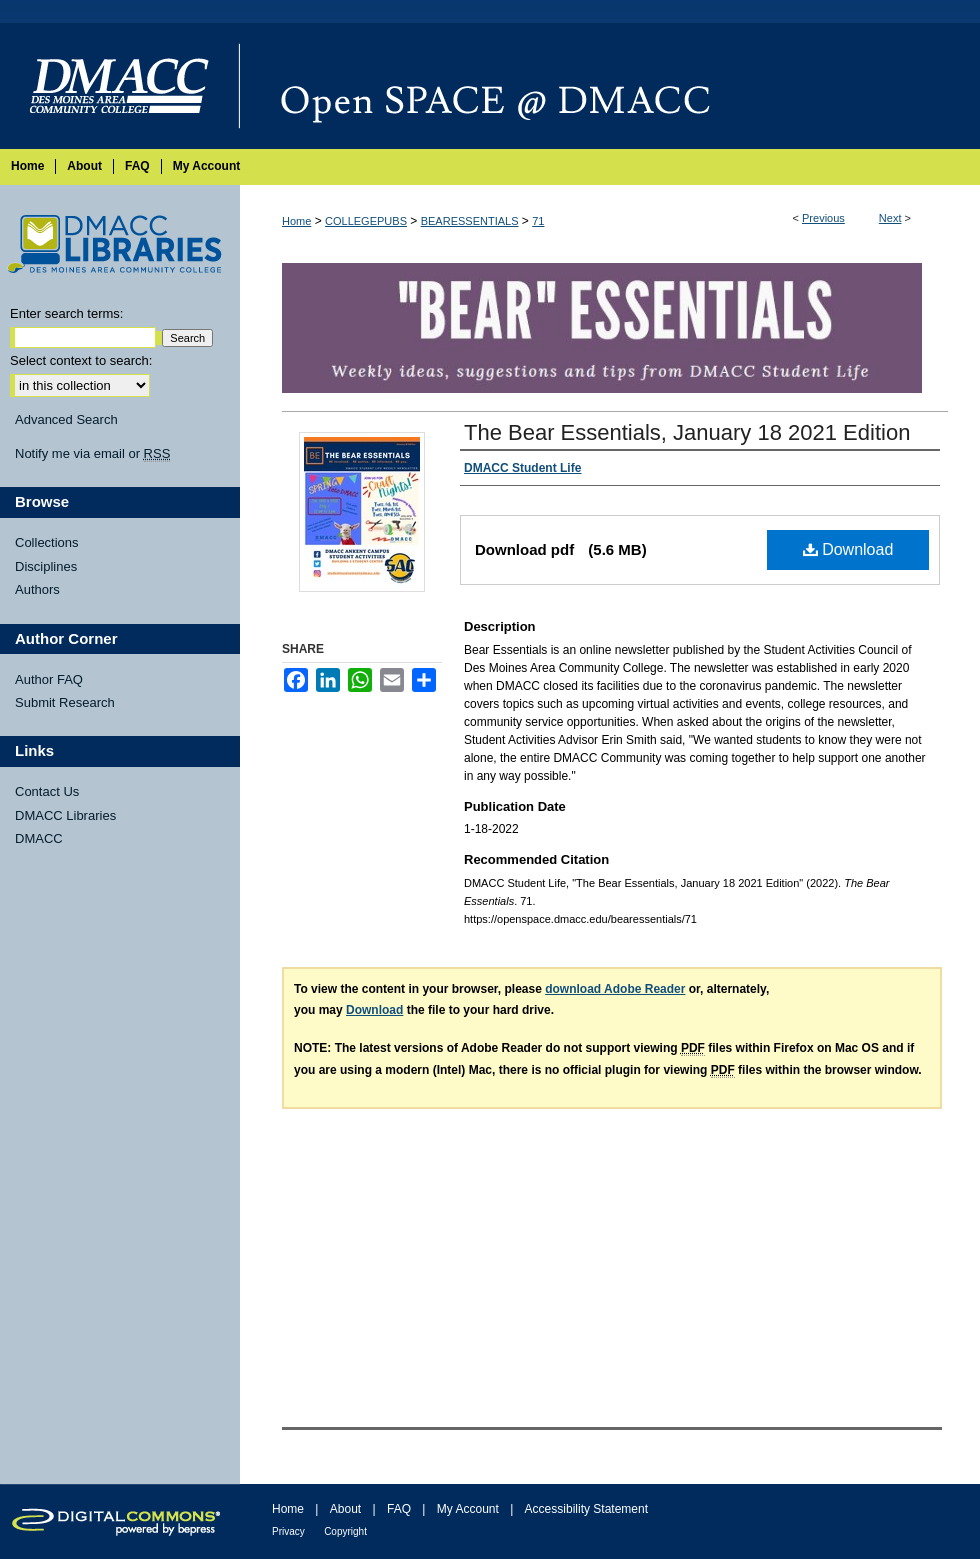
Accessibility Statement (586, 1509)
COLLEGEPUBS (366, 221)
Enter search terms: (66, 313)
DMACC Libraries (65, 815)
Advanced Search (66, 419)
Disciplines (46, 566)
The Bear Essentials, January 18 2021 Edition (687, 432)
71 (538, 221)
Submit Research (65, 702)
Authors (37, 589)
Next (890, 218)
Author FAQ (49, 679)
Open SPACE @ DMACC (610, 86)
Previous (823, 218)
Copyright (345, 1531)
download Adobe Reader (615, 989)
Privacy (288, 1531)
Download (848, 549)
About (345, 1509)
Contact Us (47, 791)
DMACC (39, 838)
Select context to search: (81, 360)
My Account (468, 1509)
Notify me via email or (92, 454)
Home (296, 221)
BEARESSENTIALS (470, 221)
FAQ (399, 1509)
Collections (47, 542)
